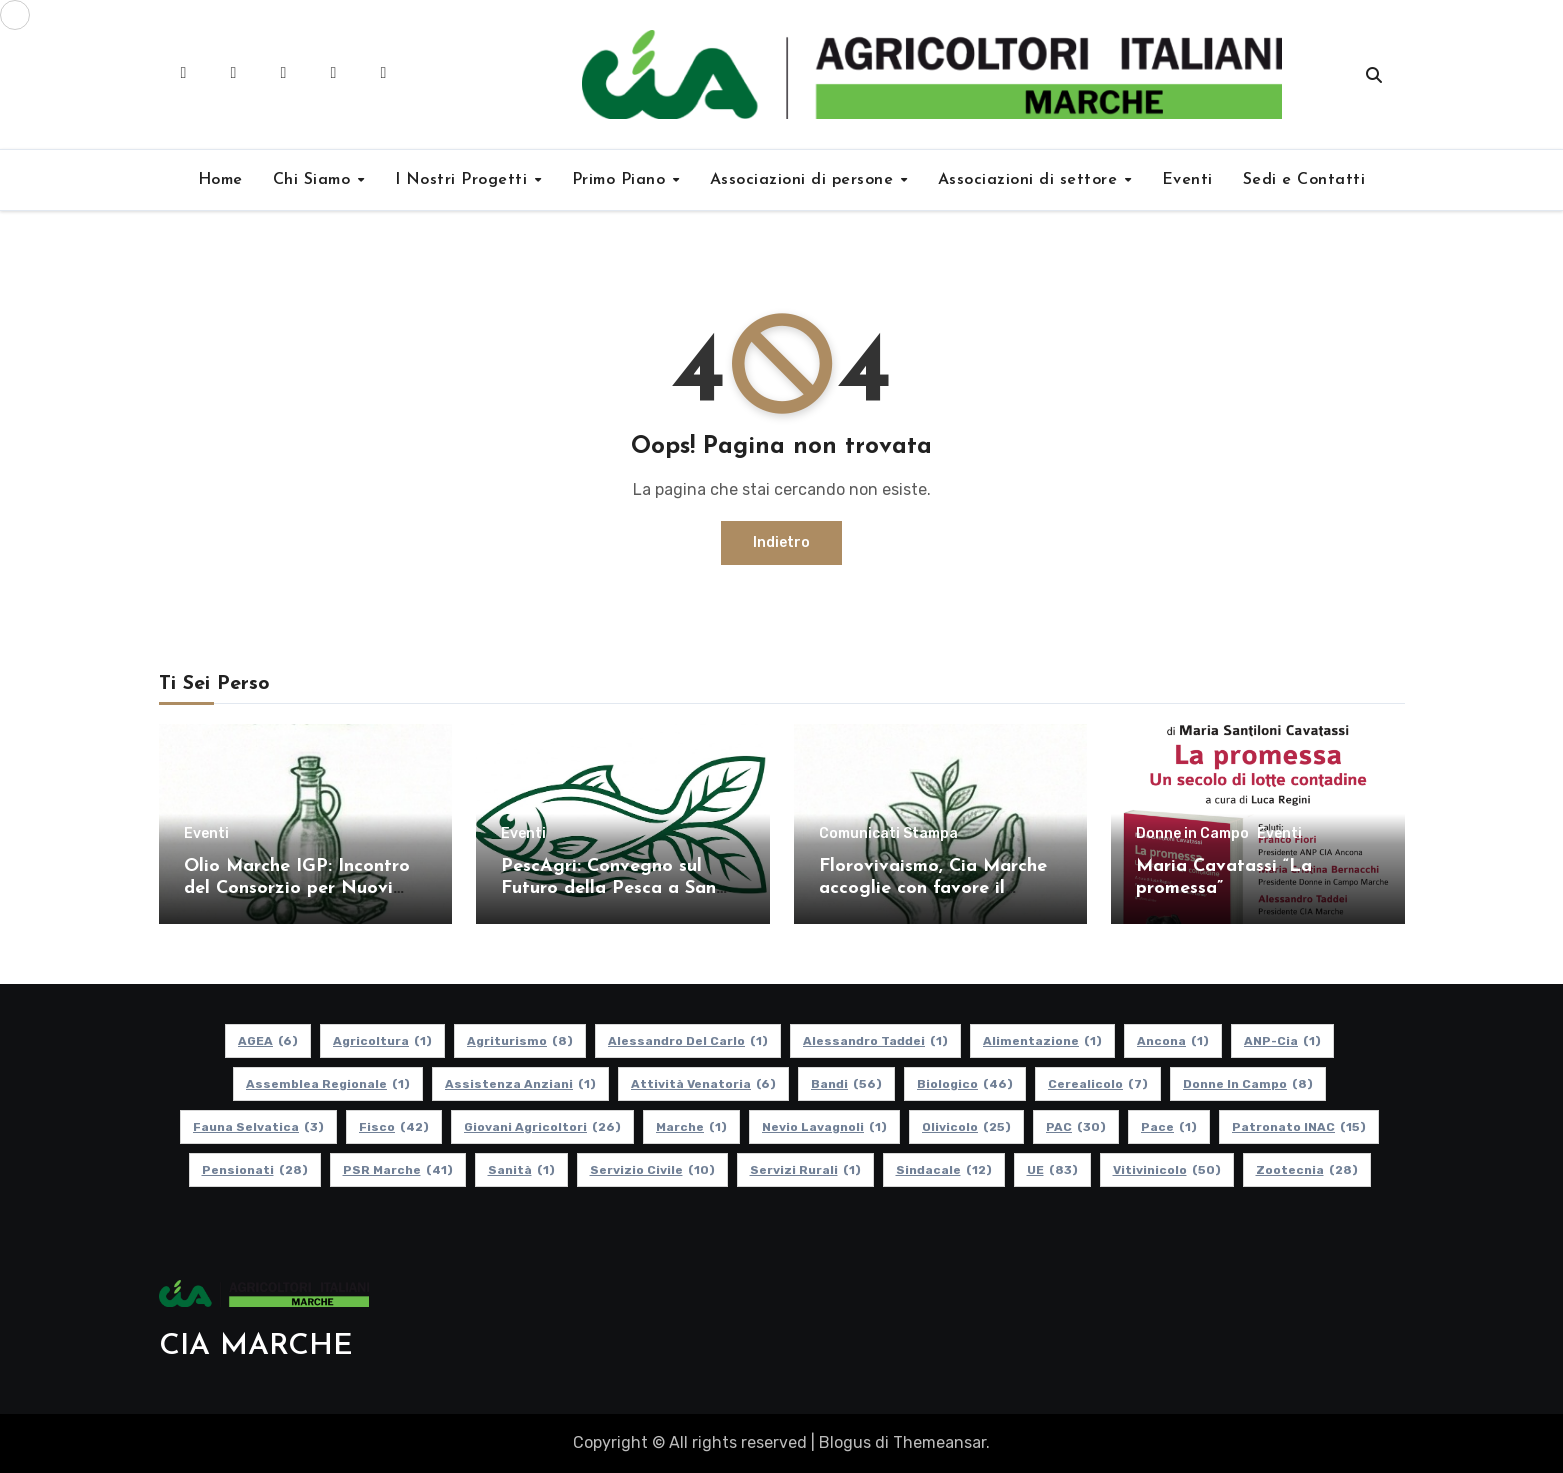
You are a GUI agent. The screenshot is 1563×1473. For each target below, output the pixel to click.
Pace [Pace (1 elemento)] (1169, 1127)
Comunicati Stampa (888, 834)
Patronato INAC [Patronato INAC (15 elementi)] (1299, 1127)
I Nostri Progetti (464, 180)
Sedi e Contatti (1304, 180)
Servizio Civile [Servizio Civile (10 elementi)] (651, 1170)
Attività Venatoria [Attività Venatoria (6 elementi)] (703, 1084)
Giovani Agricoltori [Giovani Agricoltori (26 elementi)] (542, 1127)
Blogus (845, 1442)
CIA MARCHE (256, 1346)
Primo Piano (621, 180)
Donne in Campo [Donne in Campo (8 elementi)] (1248, 1084)
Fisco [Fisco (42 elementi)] (394, 1127)
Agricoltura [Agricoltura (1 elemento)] (382, 1041)
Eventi (1187, 180)
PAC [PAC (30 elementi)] (1076, 1127)
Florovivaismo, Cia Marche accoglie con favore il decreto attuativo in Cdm (933, 888)
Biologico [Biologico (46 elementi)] (965, 1084)
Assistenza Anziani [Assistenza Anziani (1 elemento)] (520, 1084)
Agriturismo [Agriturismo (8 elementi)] (520, 1041)
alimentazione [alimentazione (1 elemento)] (1042, 1041)
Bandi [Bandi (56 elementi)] (846, 1084)
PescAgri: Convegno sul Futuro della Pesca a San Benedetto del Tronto (608, 888)
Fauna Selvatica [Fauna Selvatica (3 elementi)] (258, 1127)
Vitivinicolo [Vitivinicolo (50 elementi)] (1166, 1170)
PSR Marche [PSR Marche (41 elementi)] (397, 1170)
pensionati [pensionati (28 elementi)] (254, 1170)
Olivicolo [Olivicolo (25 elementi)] (966, 1127)
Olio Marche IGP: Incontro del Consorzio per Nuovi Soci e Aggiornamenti (297, 888)
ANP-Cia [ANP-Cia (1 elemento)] (1282, 1041)
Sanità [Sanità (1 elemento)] (520, 1170)
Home (220, 180)
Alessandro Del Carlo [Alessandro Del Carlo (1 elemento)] (688, 1041)
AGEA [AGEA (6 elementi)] (268, 1041)
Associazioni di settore (1030, 180)
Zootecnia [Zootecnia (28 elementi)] (1306, 1170)
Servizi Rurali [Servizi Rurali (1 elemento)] (804, 1170)
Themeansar (939, 1442)
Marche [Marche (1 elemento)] (691, 1127)
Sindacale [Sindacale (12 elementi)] (943, 1170)
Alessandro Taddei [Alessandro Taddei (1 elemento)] (875, 1041)
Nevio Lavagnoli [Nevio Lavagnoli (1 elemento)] (824, 1127)
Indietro (781, 542)
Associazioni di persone (804, 180)
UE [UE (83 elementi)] (1051, 1170)
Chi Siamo (314, 180)
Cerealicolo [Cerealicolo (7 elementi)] (1098, 1084)
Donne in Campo (1192, 834)
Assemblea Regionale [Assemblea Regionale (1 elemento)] (328, 1084)
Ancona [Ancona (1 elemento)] (1173, 1041)
